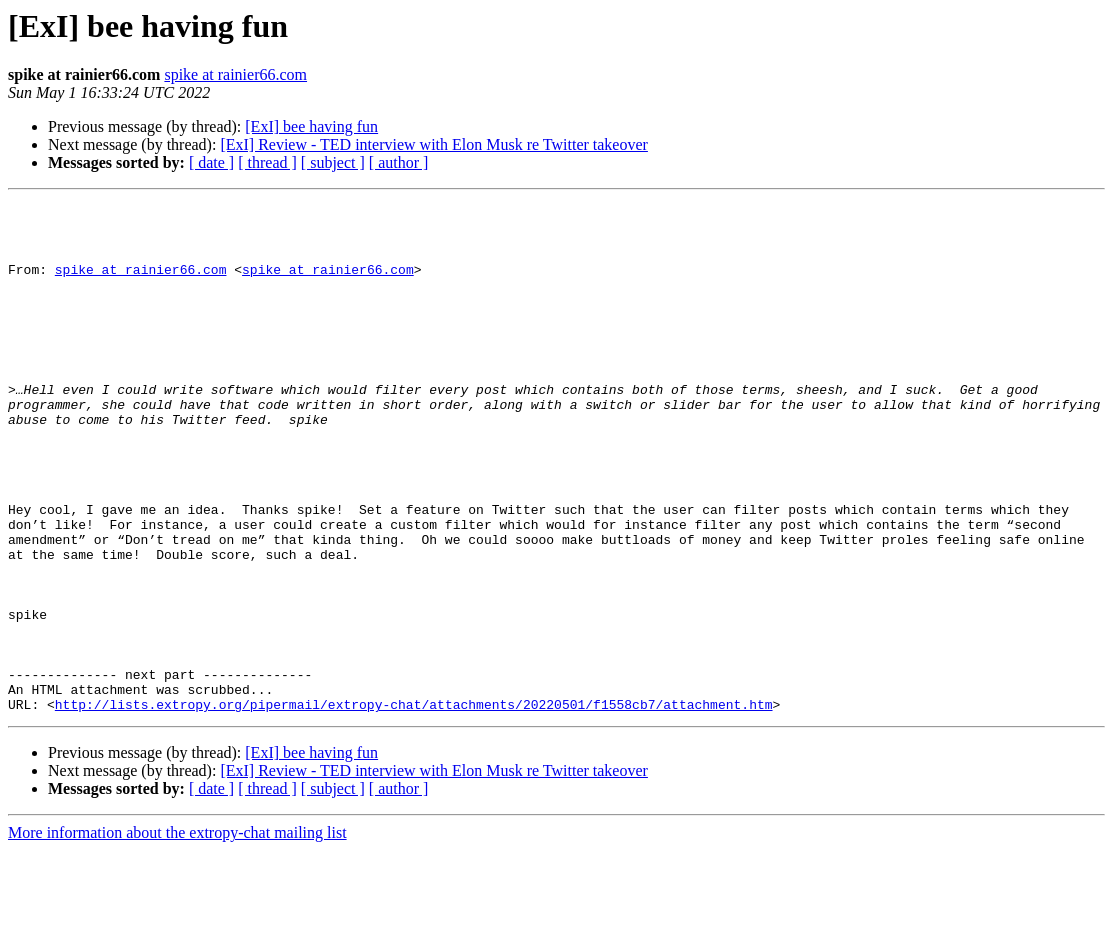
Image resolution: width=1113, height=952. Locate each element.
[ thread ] (267, 162)
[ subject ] (333, 162)
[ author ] (399, 162)
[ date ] (211, 162)
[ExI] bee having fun (311, 126)
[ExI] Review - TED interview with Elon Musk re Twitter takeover (434, 144)
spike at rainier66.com (235, 74)
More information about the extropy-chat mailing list (177, 934)
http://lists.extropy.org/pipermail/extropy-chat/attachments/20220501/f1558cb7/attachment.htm (414, 806)
